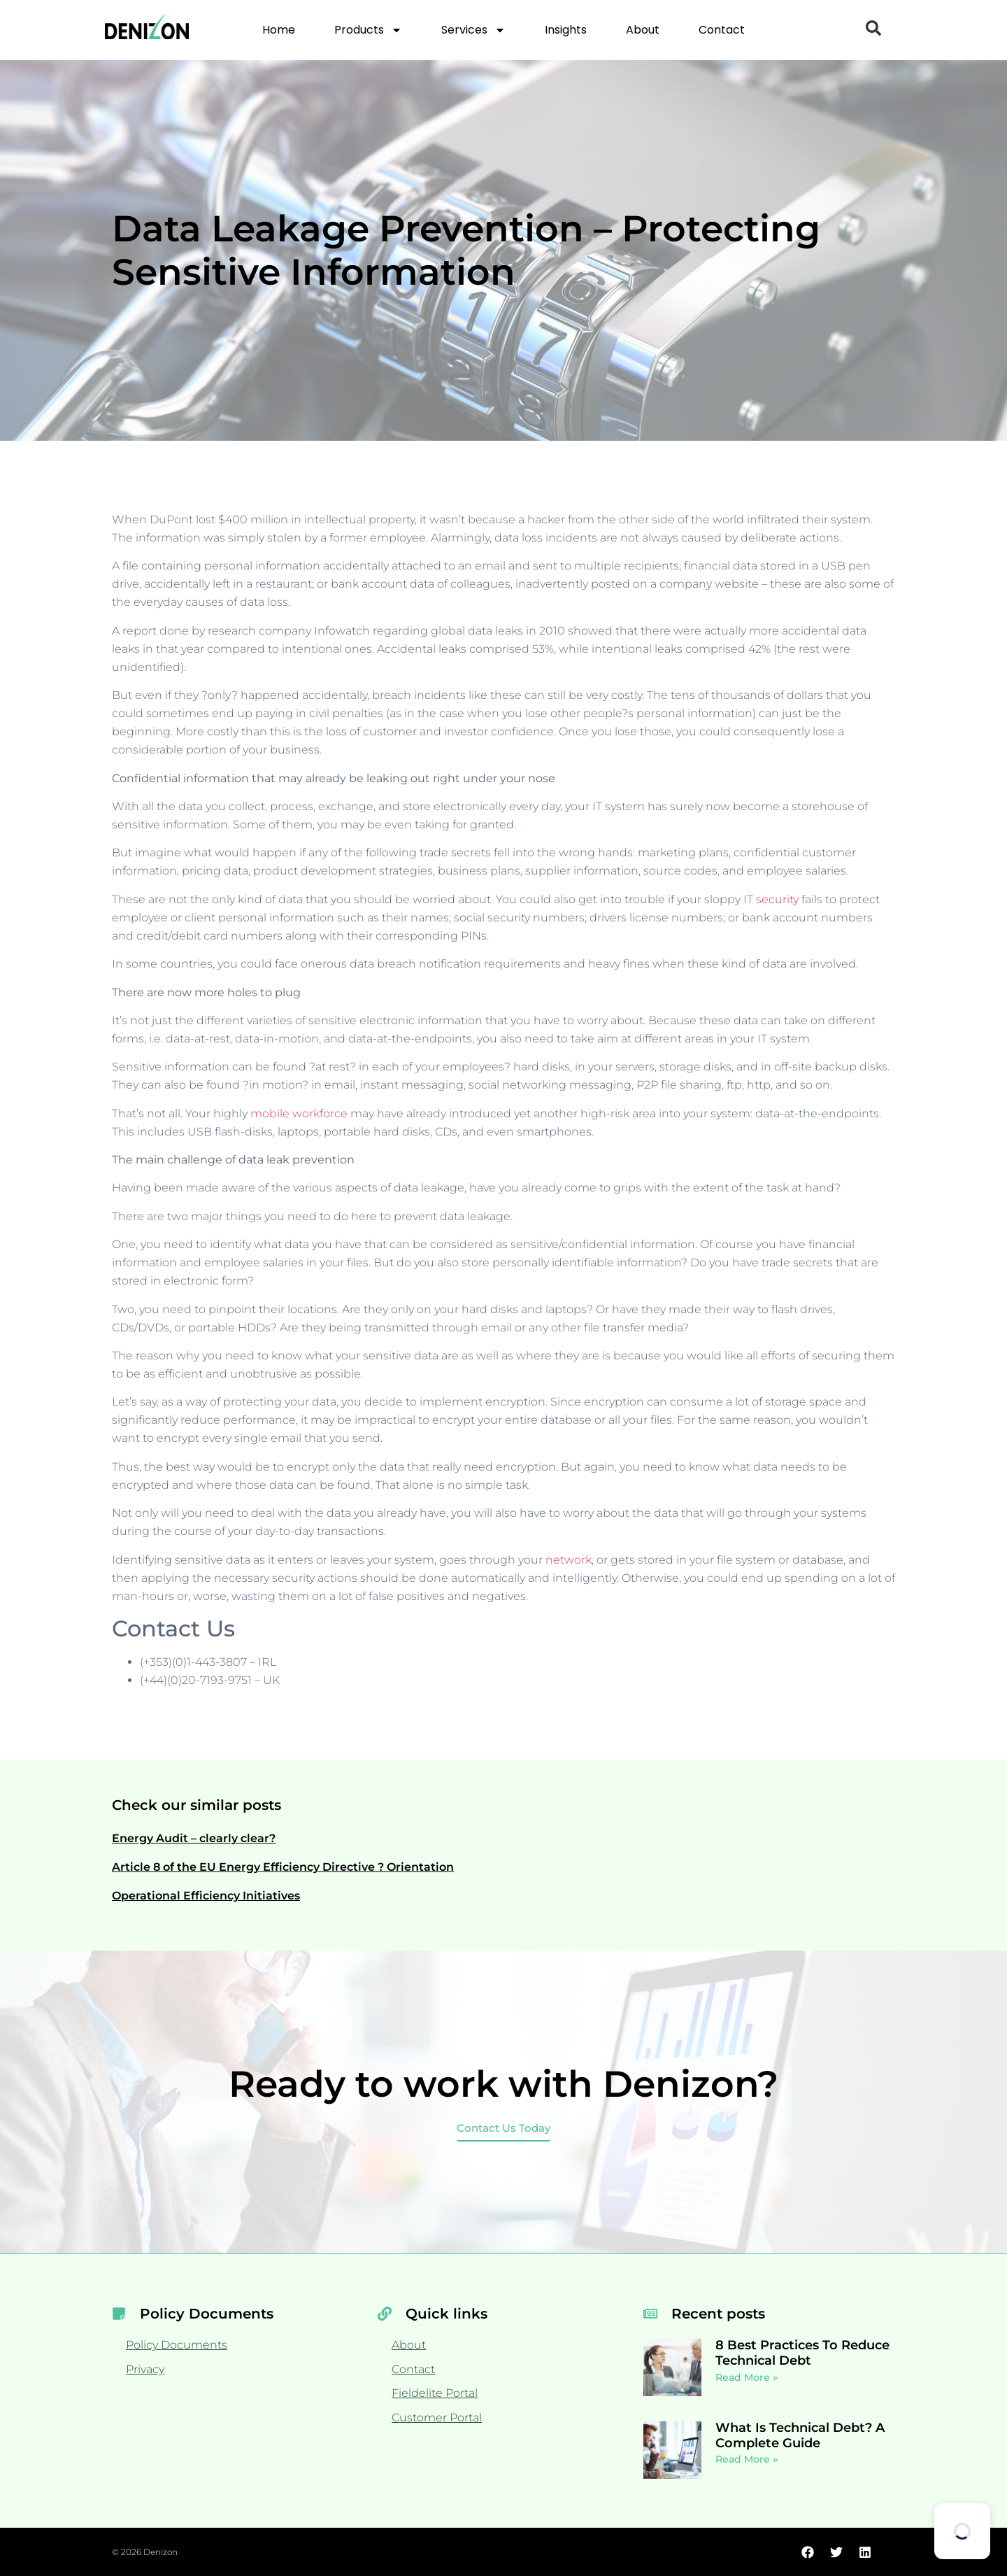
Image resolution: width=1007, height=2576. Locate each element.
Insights (566, 30)
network (568, 1559)
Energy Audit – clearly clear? (194, 1838)
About (642, 30)
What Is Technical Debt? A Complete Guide (800, 2435)
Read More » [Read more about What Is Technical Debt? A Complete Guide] (746, 2459)
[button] (873, 28)
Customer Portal (437, 2417)
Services (473, 30)
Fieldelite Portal (435, 2393)
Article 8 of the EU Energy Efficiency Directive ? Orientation (283, 1867)
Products (368, 30)
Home (278, 30)
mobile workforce (299, 1113)
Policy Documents (176, 2344)
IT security (771, 899)
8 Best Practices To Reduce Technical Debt (802, 2352)
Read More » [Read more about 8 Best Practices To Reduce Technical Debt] (746, 2377)
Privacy (145, 2369)
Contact (722, 30)
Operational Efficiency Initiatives (206, 1895)
